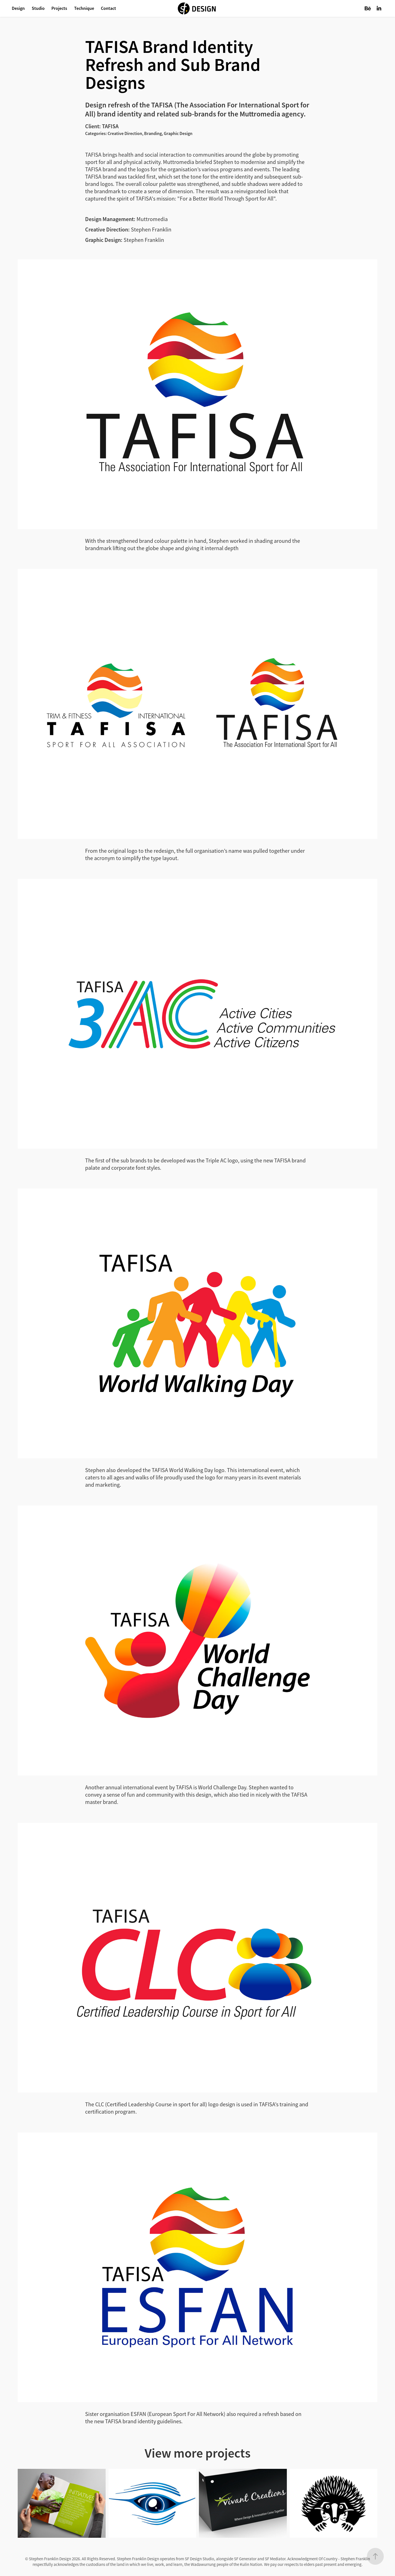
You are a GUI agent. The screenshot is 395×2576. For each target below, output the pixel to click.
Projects (59, 8)
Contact (108, 8)
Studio (38, 8)
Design (18, 8)
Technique (84, 8)
